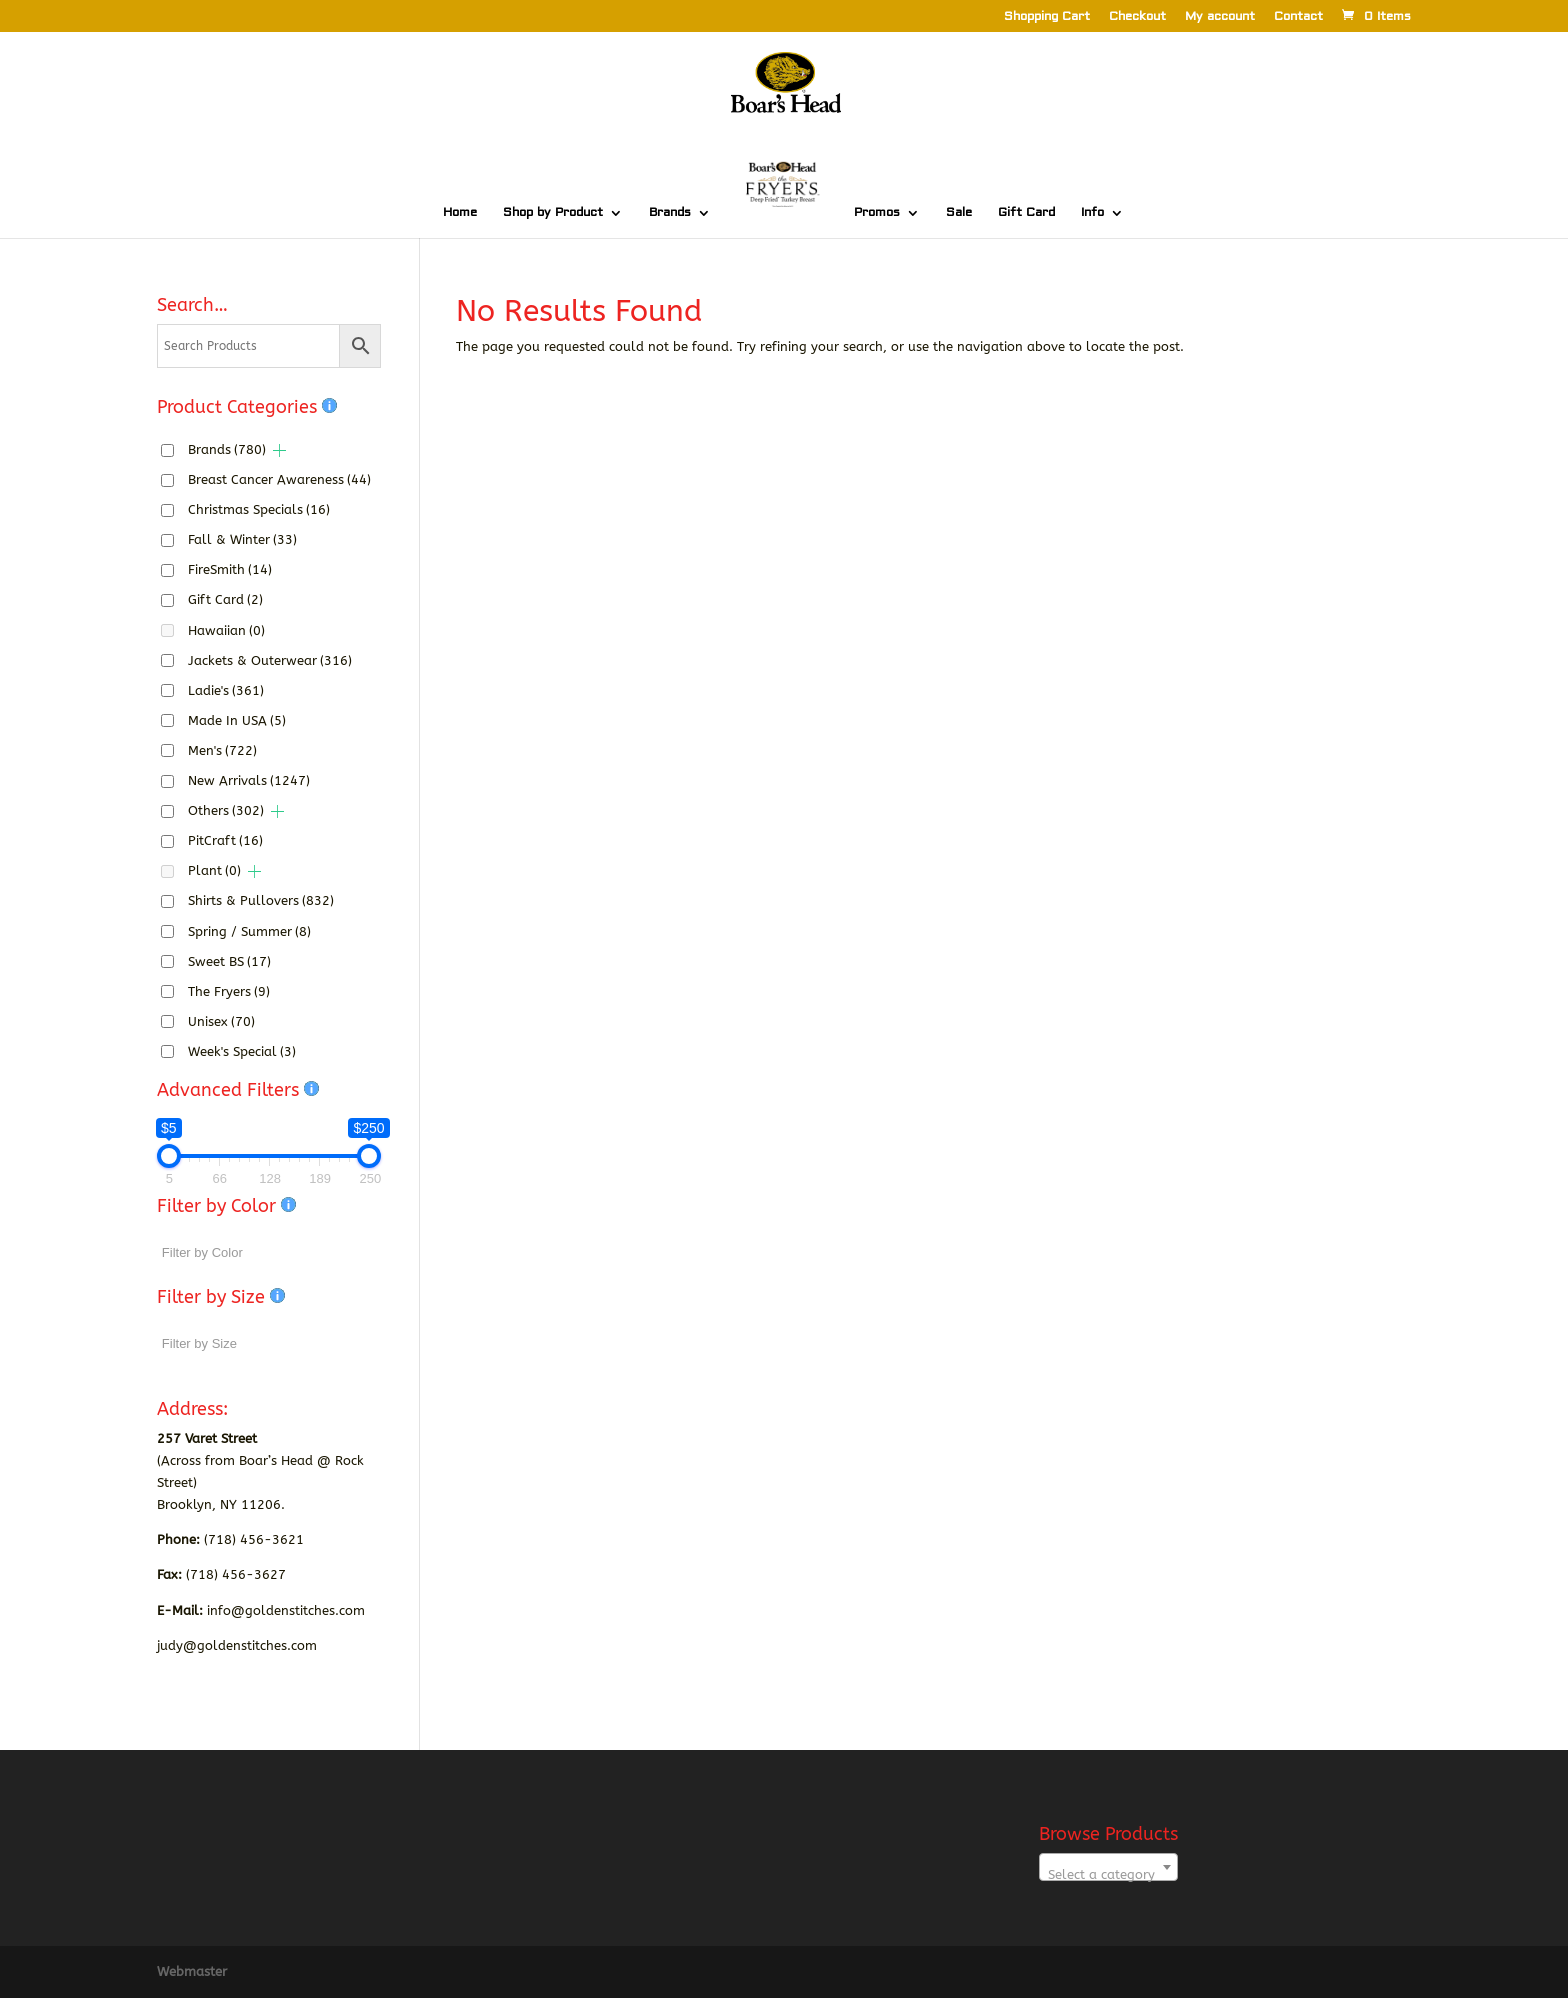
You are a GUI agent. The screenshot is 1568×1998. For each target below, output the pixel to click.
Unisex (221, 1021)
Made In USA (237, 720)
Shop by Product (553, 213)
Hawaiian (226, 630)
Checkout (1137, 17)
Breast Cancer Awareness (279, 479)
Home (460, 213)
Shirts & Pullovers (261, 900)
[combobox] (1108, 1867)
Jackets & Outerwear (270, 660)
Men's (222, 750)
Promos (877, 213)
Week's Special (242, 1051)
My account (1220, 17)
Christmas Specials (259, 509)
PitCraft (225, 840)
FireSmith (230, 569)
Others (226, 810)
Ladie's (226, 690)
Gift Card (1026, 213)
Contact (1298, 17)
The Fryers (229, 991)
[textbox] (1108, 1874)
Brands (670, 213)
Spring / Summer (249, 931)
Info (1092, 213)
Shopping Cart (1047, 17)
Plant (214, 870)
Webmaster (192, 1971)
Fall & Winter (242, 539)
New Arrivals (249, 780)
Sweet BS (229, 961)
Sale (959, 213)
